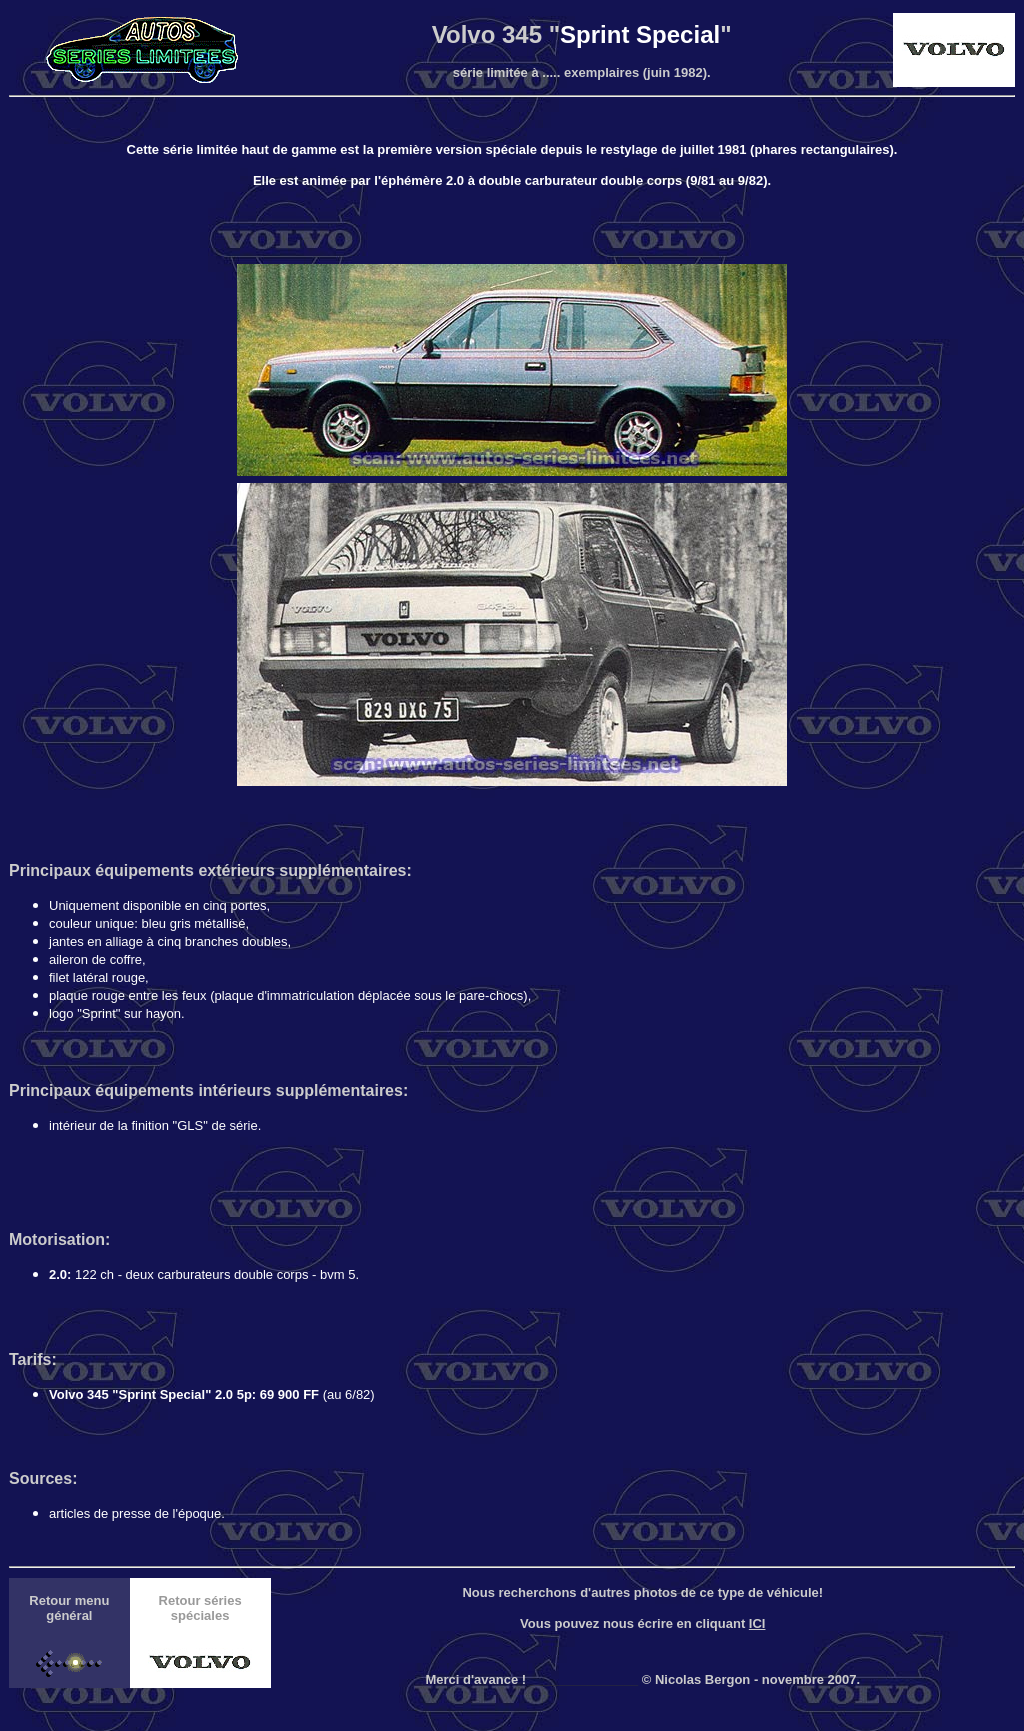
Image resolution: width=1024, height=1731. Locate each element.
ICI (757, 1623)
